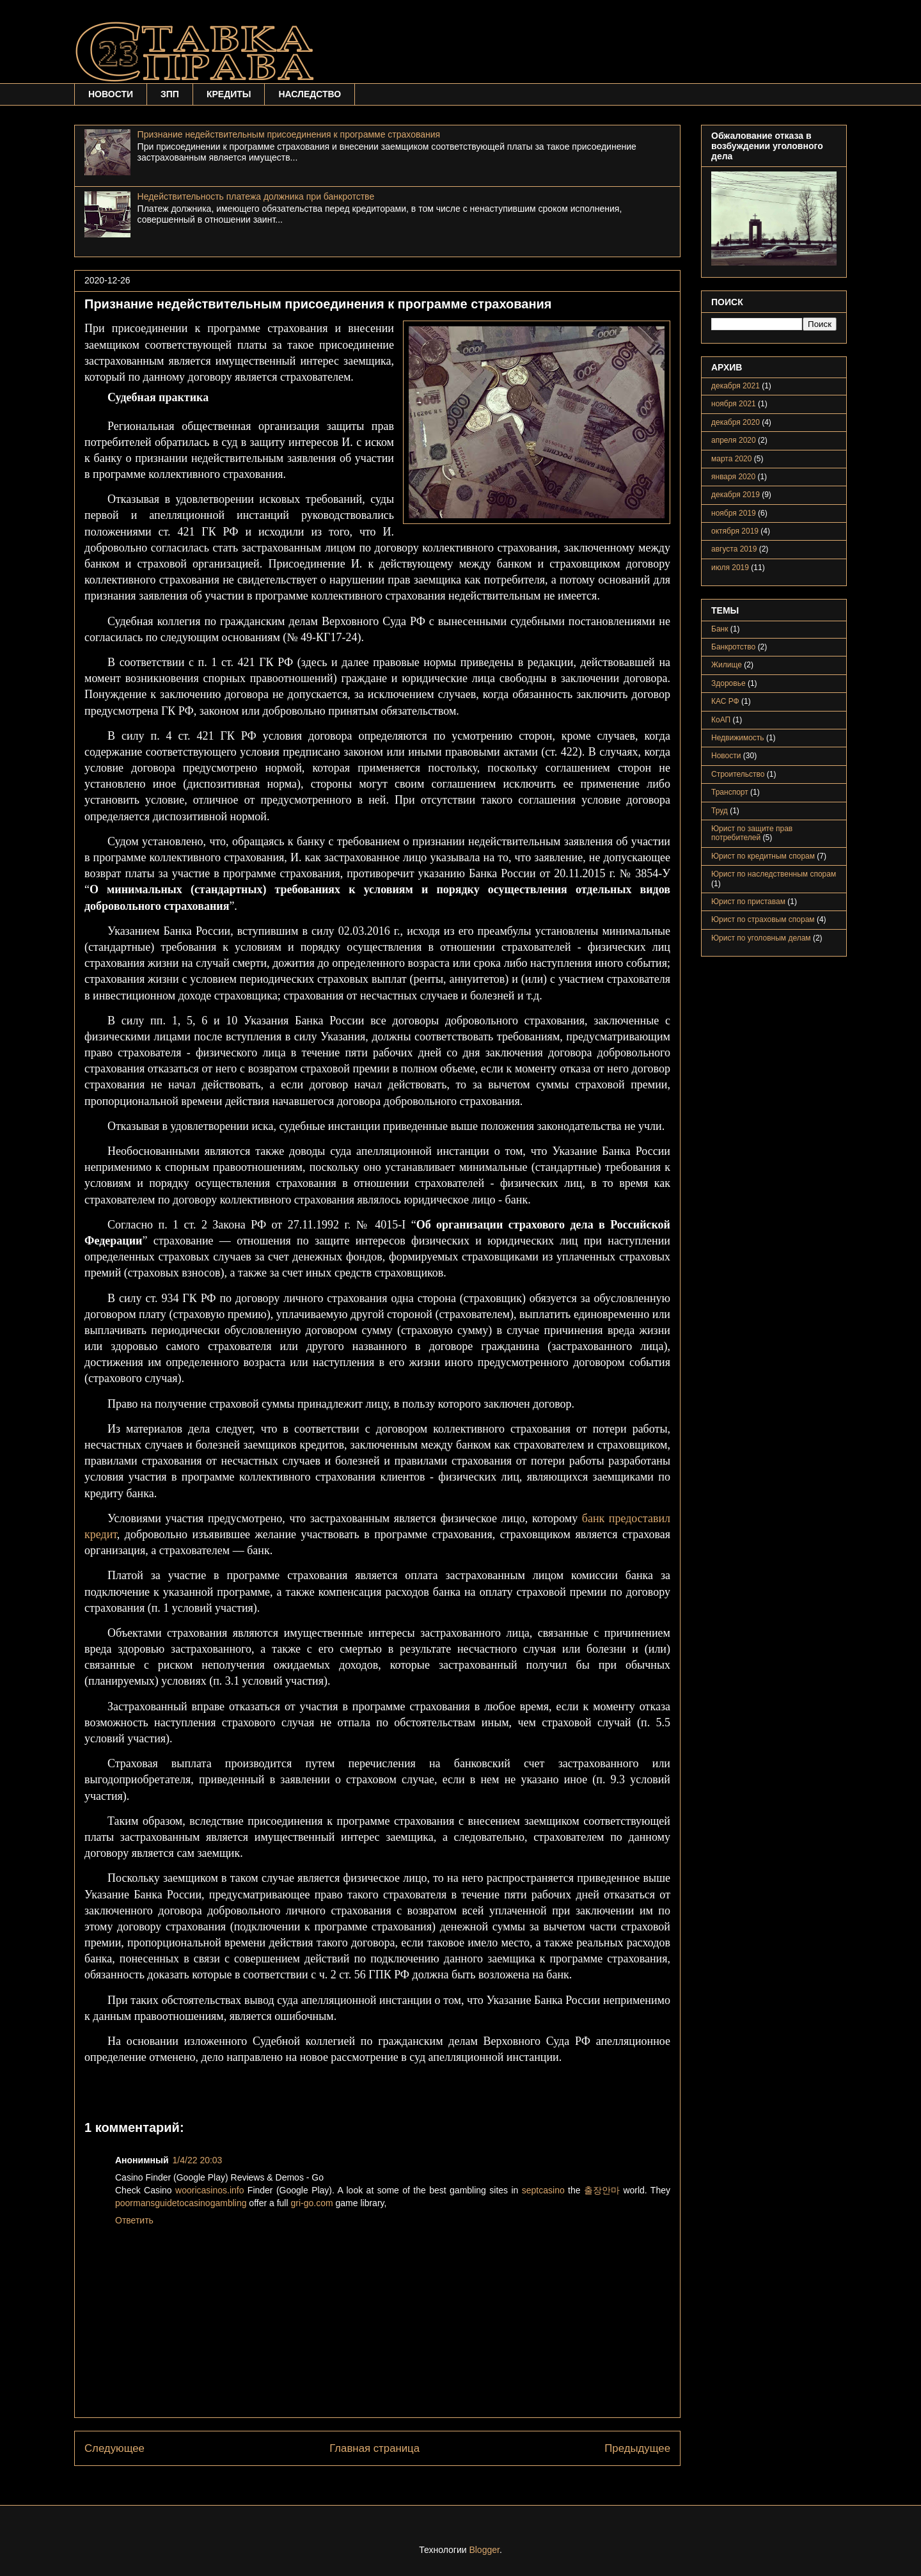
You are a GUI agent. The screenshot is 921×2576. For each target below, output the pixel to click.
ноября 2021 (733, 403)
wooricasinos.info (209, 2190)
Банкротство (733, 646)
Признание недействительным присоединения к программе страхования (289, 134)
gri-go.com (311, 2203)
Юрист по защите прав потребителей (751, 833)
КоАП (720, 719)
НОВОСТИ (110, 94)
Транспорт (729, 792)
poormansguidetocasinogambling (180, 2203)
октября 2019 (735, 531)
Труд (719, 810)
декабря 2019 (735, 494)
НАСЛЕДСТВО (309, 94)
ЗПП (170, 94)
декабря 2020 (735, 422)
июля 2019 (730, 567)
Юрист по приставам (748, 901)
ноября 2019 (733, 513)
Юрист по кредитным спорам (763, 856)
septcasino (543, 2190)
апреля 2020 (733, 440)
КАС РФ (725, 701)
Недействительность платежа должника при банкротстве (256, 196)
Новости (726, 755)
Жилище (726, 664)
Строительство (738, 774)
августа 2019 (734, 549)
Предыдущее (637, 2448)
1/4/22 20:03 (198, 2160)
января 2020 (733, 476)
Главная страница (374, 2448)
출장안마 (602, 2190)
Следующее (114, 2448)
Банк (719, 628)
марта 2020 (731, 458)
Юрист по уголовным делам (761, 938)
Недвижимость (737, 737)
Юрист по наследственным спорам (773, 874)
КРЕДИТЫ (229, 94)
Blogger (484, 2550)
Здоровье (728, 683)
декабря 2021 (735, 385)
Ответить (134, 2220)
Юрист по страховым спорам (763, 919)
